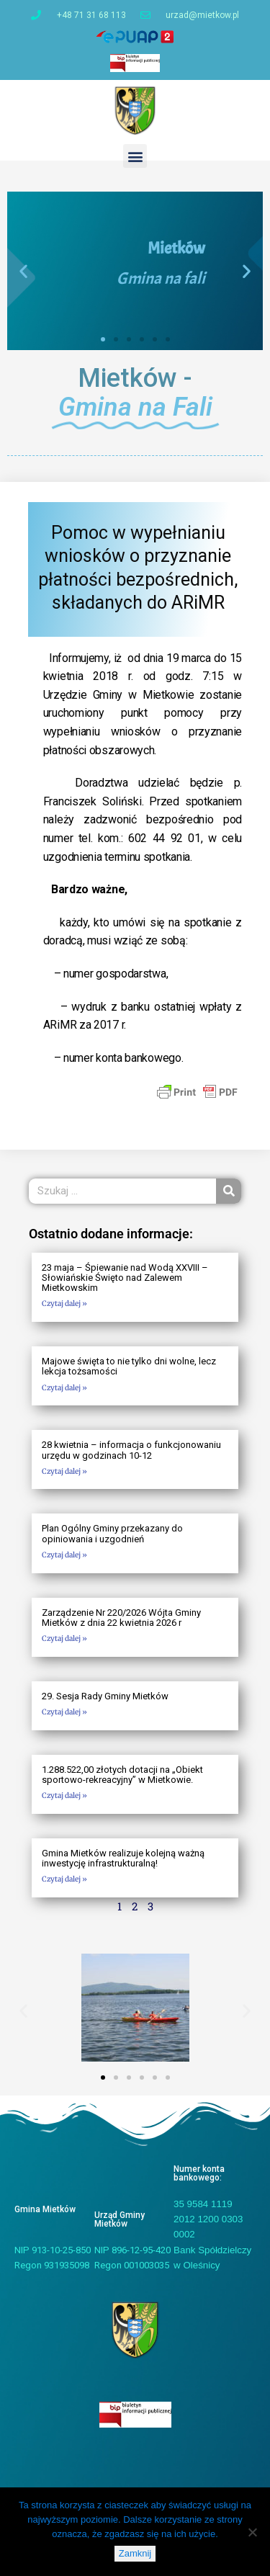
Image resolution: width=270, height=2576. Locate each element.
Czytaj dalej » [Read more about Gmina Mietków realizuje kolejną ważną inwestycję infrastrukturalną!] (64, 1879)
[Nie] (252, 2532)
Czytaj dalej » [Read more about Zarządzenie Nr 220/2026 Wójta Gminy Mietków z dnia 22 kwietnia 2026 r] (64, 1638)
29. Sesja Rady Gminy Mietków (105, 1696)
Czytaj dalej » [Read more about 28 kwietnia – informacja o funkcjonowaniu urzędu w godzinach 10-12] (64, 1471)
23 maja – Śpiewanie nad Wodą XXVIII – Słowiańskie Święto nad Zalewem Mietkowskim (125, 1278)
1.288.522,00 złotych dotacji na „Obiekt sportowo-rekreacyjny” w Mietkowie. (122, 1774)
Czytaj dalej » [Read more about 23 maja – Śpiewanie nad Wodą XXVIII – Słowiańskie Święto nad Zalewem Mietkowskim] (64, 1303)
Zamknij (135, 2553)
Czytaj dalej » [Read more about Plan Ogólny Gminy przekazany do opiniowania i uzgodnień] (64, 1555)
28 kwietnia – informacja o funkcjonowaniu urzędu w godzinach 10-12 (131, 1449)
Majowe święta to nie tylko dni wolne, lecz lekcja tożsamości (129, 1366)
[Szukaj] (228, 1191)
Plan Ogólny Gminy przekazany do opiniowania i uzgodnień (112, 1533)
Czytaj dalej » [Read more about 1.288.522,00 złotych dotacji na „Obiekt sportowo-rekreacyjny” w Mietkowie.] (64, 1795)
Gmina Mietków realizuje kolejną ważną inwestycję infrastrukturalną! (123, 1858)
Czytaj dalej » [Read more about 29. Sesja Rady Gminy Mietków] (64, 1712)
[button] (135, 156)
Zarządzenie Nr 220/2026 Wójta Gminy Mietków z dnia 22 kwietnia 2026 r (121, 1617)
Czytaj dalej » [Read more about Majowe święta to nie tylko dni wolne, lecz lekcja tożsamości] (64, 1387)
